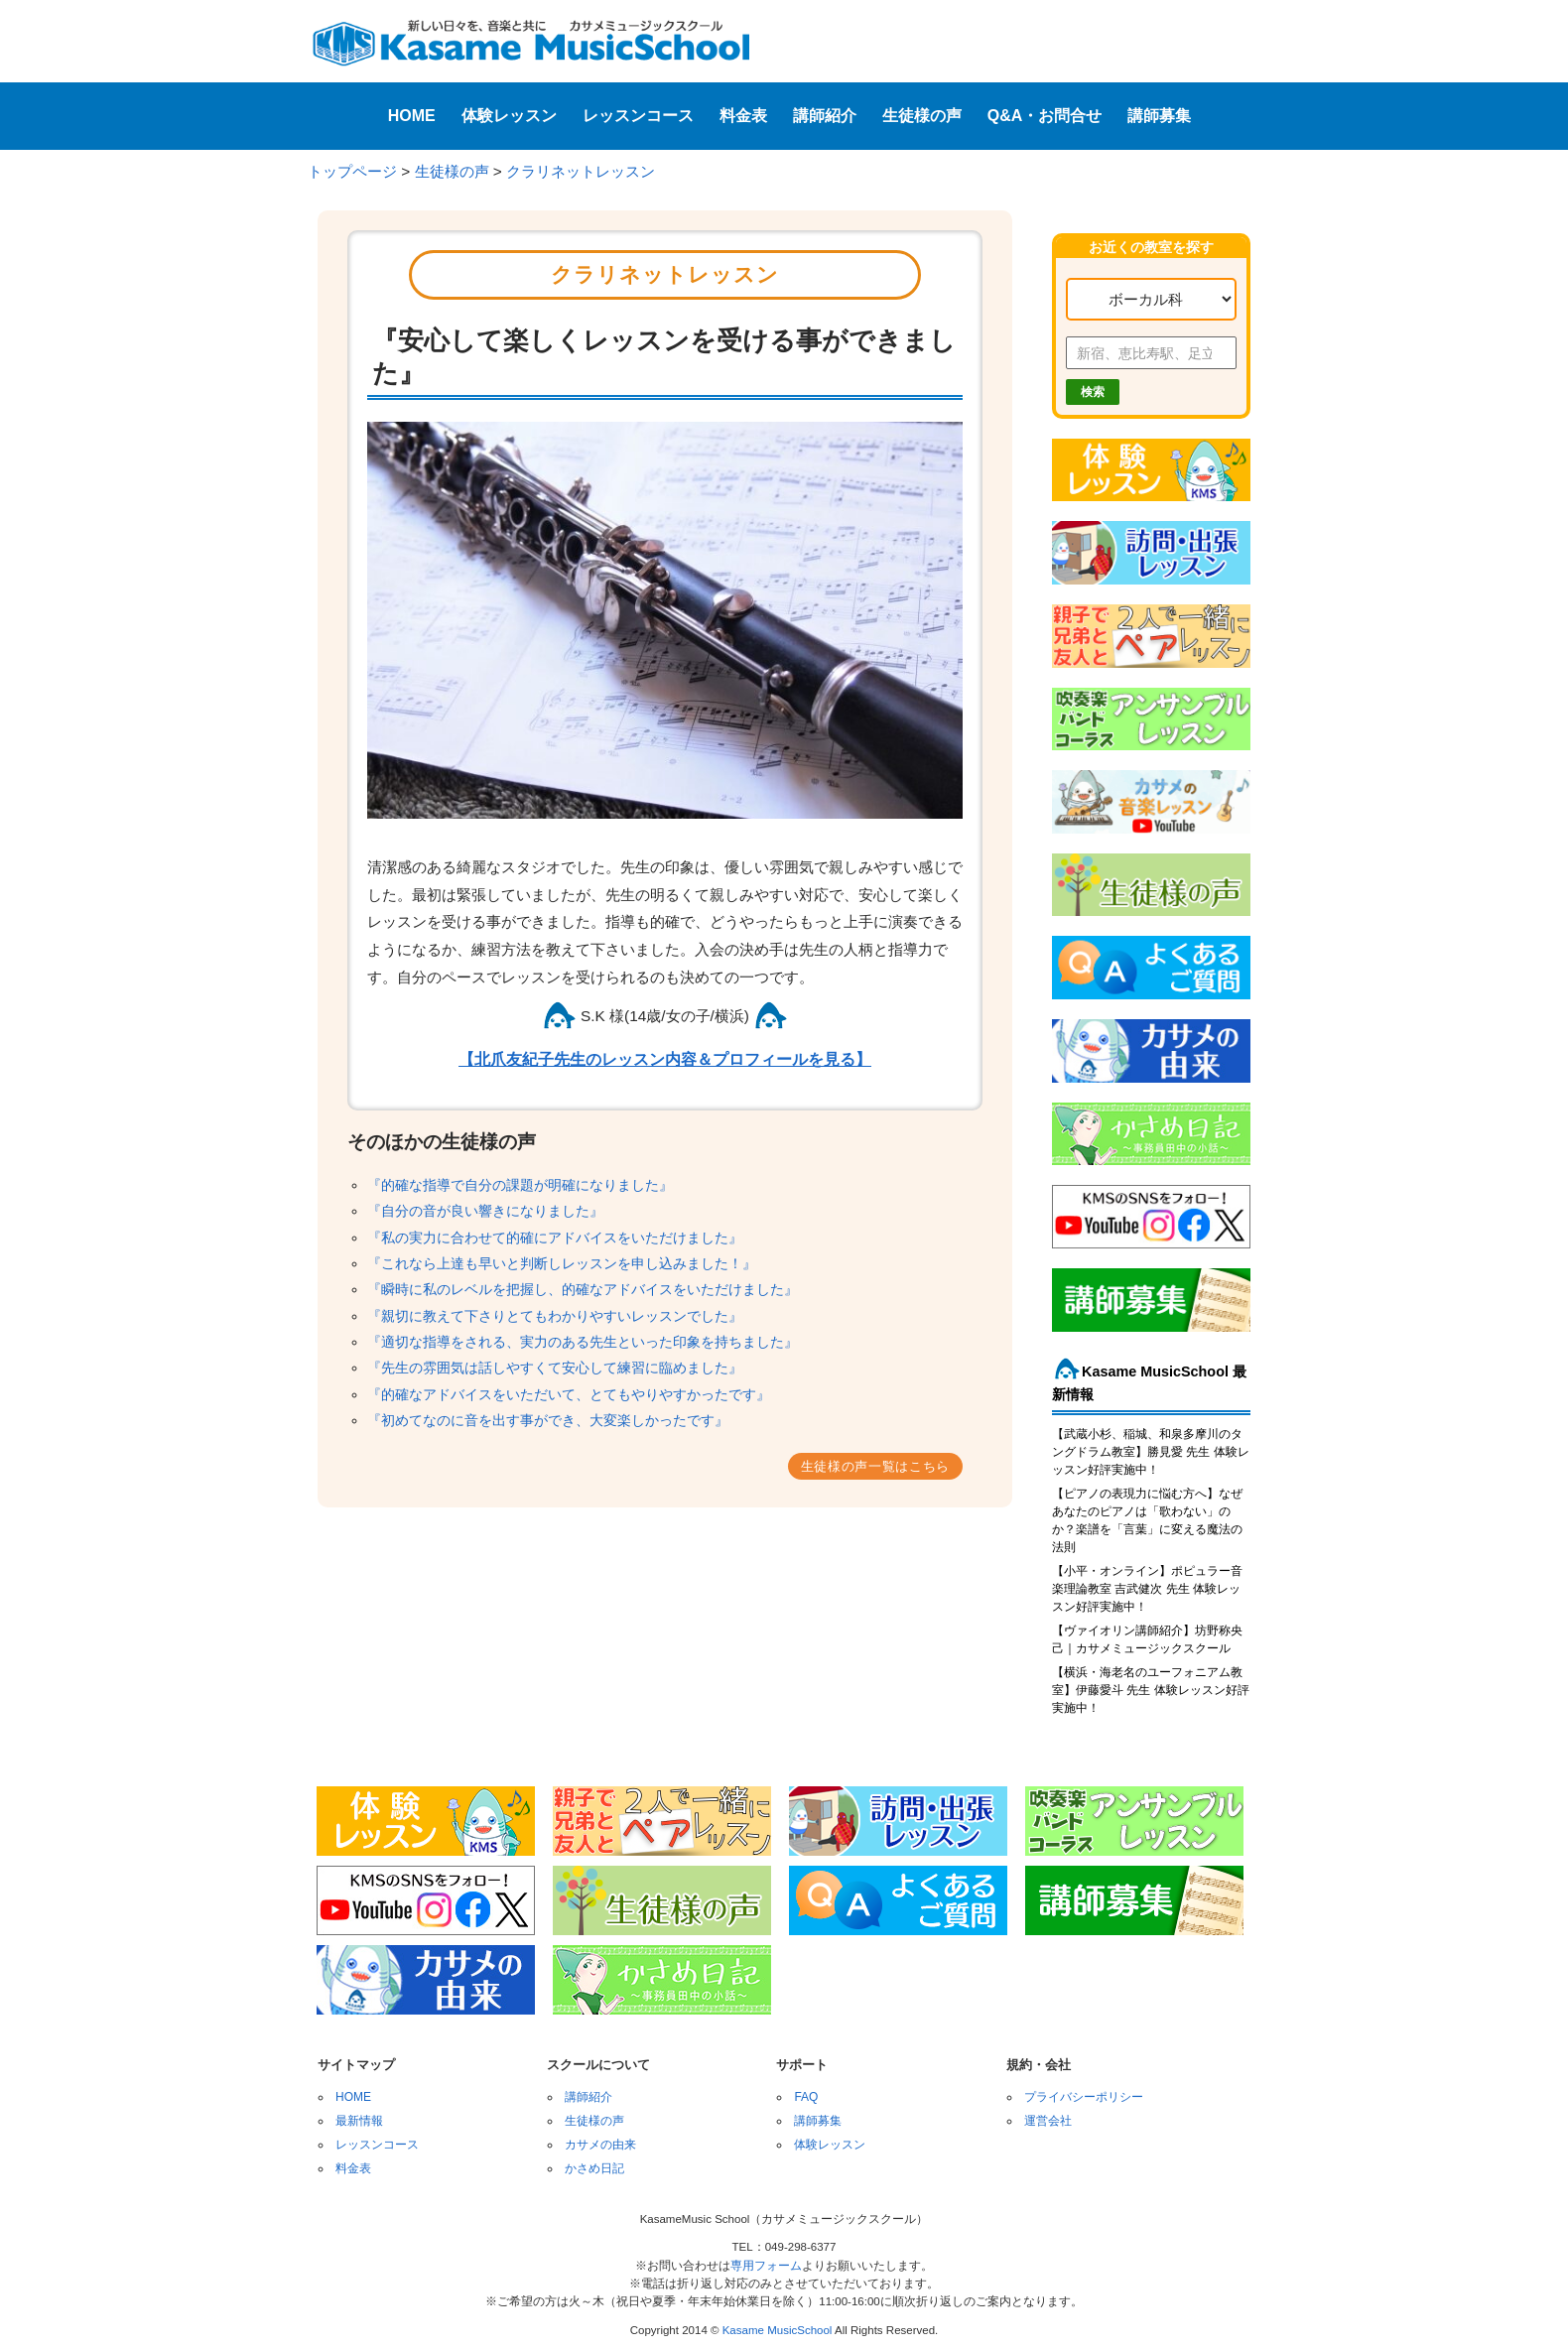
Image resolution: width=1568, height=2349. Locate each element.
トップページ (352, 171)
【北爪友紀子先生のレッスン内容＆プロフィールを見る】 (664, 1059)
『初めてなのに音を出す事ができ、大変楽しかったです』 (547, 1420)
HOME (412, 115)
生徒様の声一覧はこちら (875, 1466)
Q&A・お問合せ (1045, 115)
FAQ (806, 2097)
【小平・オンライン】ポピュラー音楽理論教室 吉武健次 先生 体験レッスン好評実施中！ (1147, 1589)
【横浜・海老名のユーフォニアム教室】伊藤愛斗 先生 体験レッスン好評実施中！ (1150, 1690)
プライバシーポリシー (1083, 2097)
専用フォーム (766, 2266)
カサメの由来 (600, 2145)
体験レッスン (509, 115)
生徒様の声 (922, 115)
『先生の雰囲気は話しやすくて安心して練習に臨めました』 (554, 1367)
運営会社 (1048, 2121)
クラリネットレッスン (580, 171)
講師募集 (1159, 115)
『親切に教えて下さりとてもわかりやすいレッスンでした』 (554, 1316)
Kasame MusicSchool (777, 2330)
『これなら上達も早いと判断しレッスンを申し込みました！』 (561, 1263)
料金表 (743, 115)
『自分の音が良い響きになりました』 (485, 1211)
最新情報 (359, 2121)
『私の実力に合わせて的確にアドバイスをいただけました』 (554, 1237)
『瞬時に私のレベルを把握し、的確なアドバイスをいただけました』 (582, 1289)
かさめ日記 (594, 2168)
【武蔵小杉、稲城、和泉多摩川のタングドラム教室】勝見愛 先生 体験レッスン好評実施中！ (1150, 1452)
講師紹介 (824, 115)
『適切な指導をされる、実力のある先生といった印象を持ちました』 (582, 1342)
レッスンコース (638, 115)
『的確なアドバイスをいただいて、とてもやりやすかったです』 (568, 1394)
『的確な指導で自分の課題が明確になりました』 (520, 1185)
